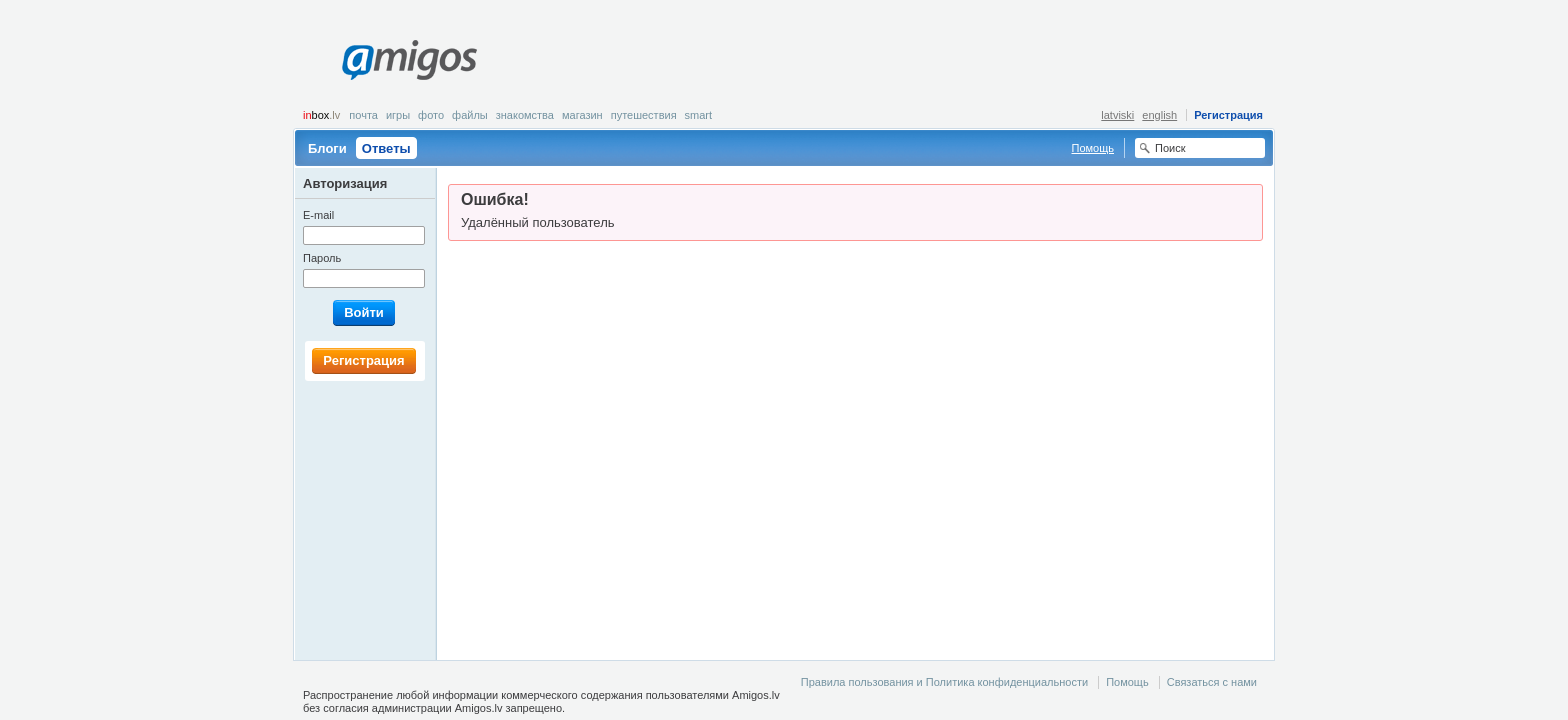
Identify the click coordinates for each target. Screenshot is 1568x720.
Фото (431, 115)
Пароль (322, 258)
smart (699, 115)
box (321, 115)
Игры (398, 115)
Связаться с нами (1212, 682)
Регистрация (1228, 115)
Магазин (582, 115)
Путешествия (644, 115)
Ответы (386, 148)
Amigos (409, 60)
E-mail (318, 215)
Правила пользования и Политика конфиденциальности (944, 682)
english (1159, 115)
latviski (1117, 115)
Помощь (1093, 148)
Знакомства (525, 115)
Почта (363, 115)
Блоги (327, 148)
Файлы (470, 115)
